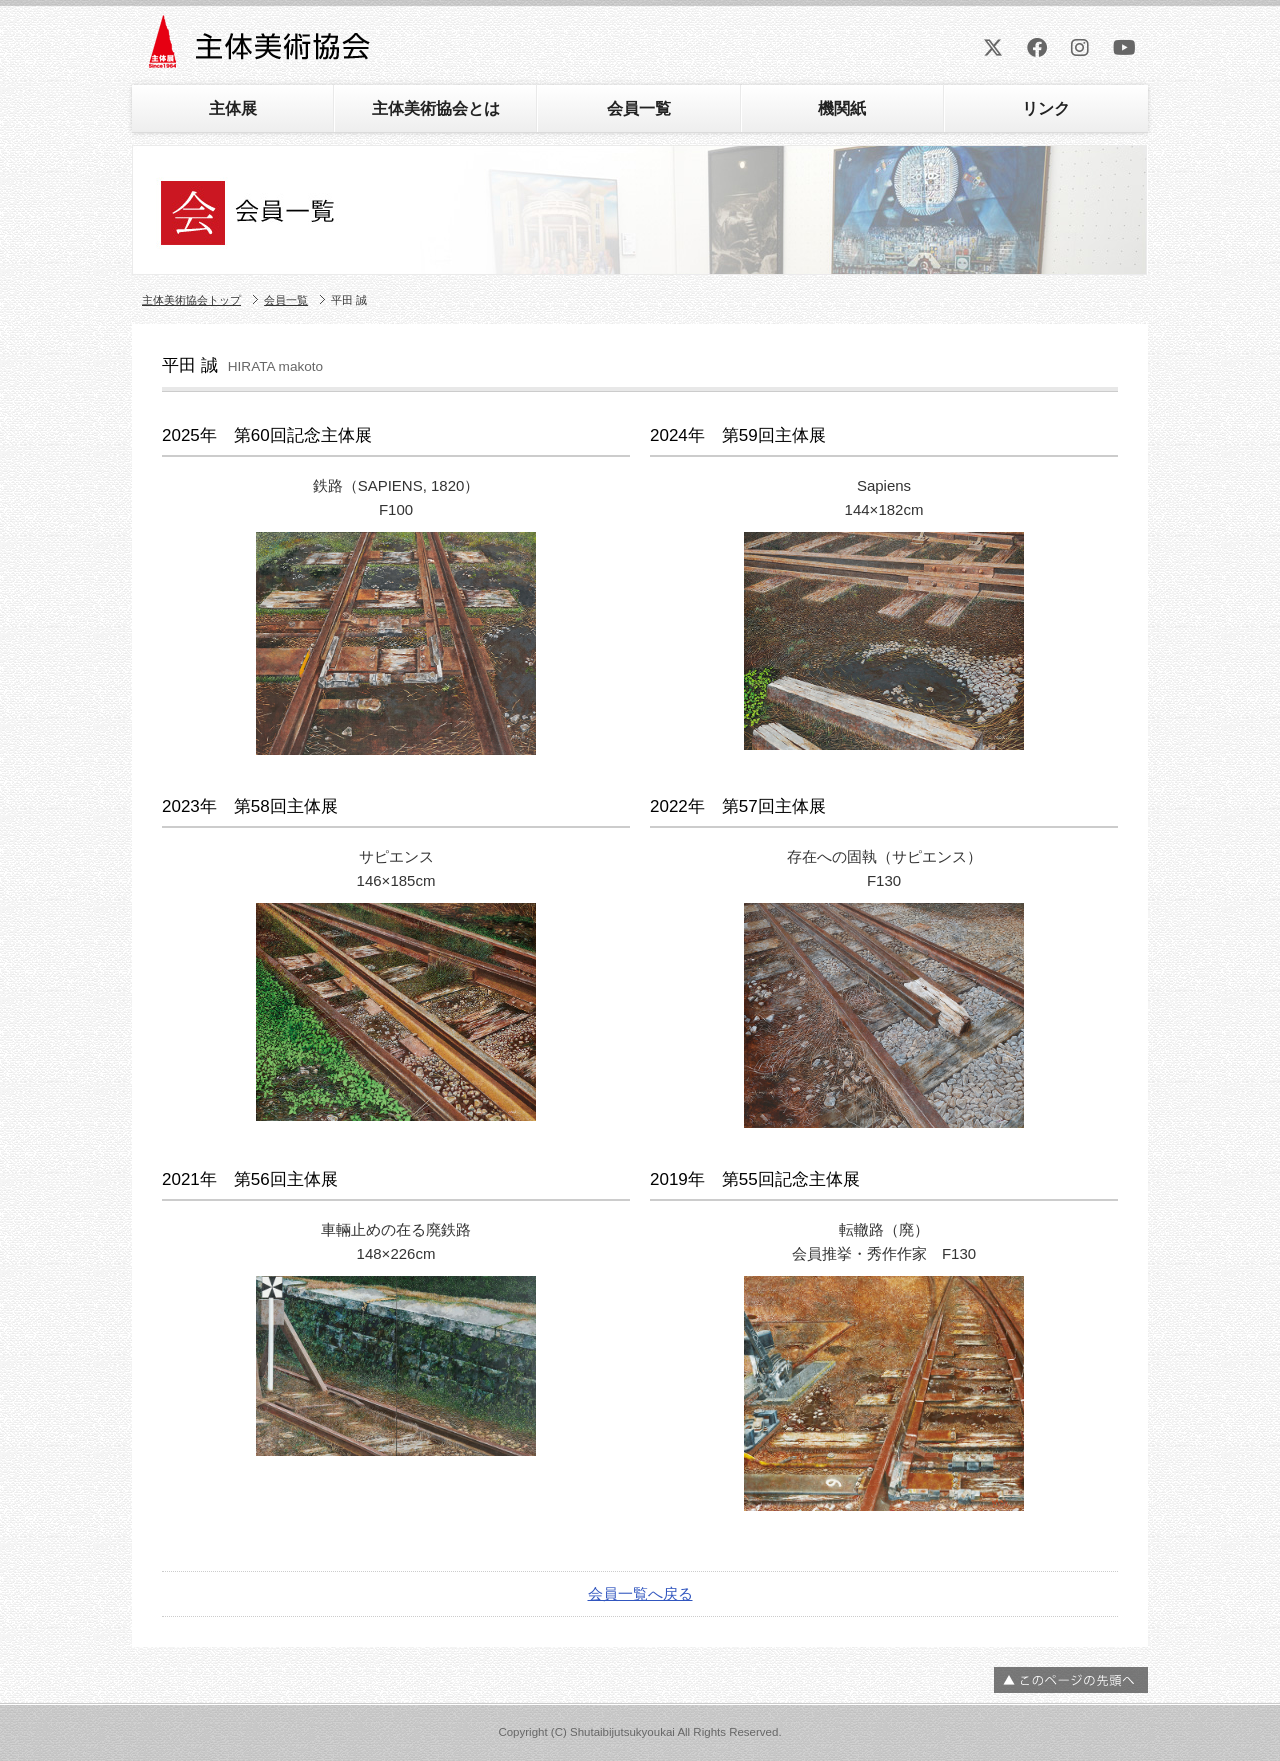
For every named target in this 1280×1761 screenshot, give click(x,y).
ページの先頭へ (1071, 1680)
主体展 (233, 108)
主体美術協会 (261, 48)
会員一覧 (639, 108)
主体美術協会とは (436, 108)
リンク (1046, 108)
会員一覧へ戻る (640, 1593)
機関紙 (842, 108)
